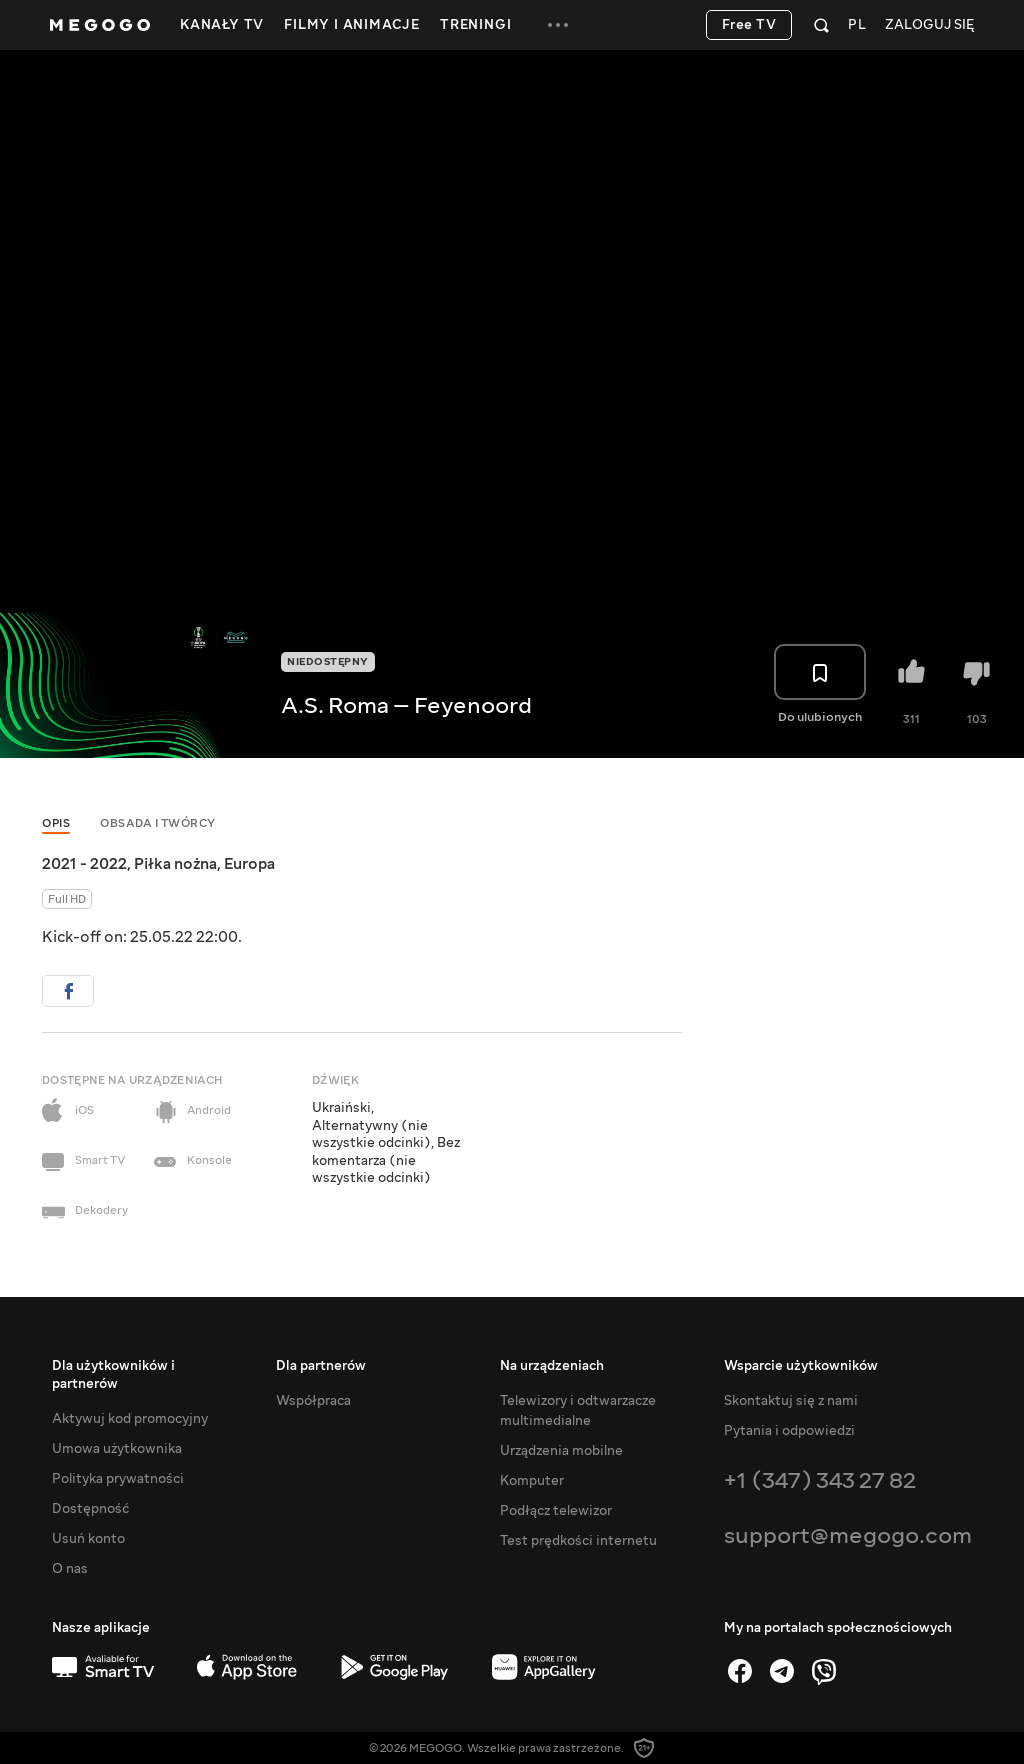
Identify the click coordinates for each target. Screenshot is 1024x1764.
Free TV (749, 25)
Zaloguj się (929, 25)
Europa (249, 864)
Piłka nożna (175, 864)
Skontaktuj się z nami (791, 1401)
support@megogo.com (848, 1535)
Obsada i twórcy (158, 823)
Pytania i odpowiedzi (789, 1431)
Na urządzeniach (552, 1366)
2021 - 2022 (84, 864)
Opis (56, 823)
